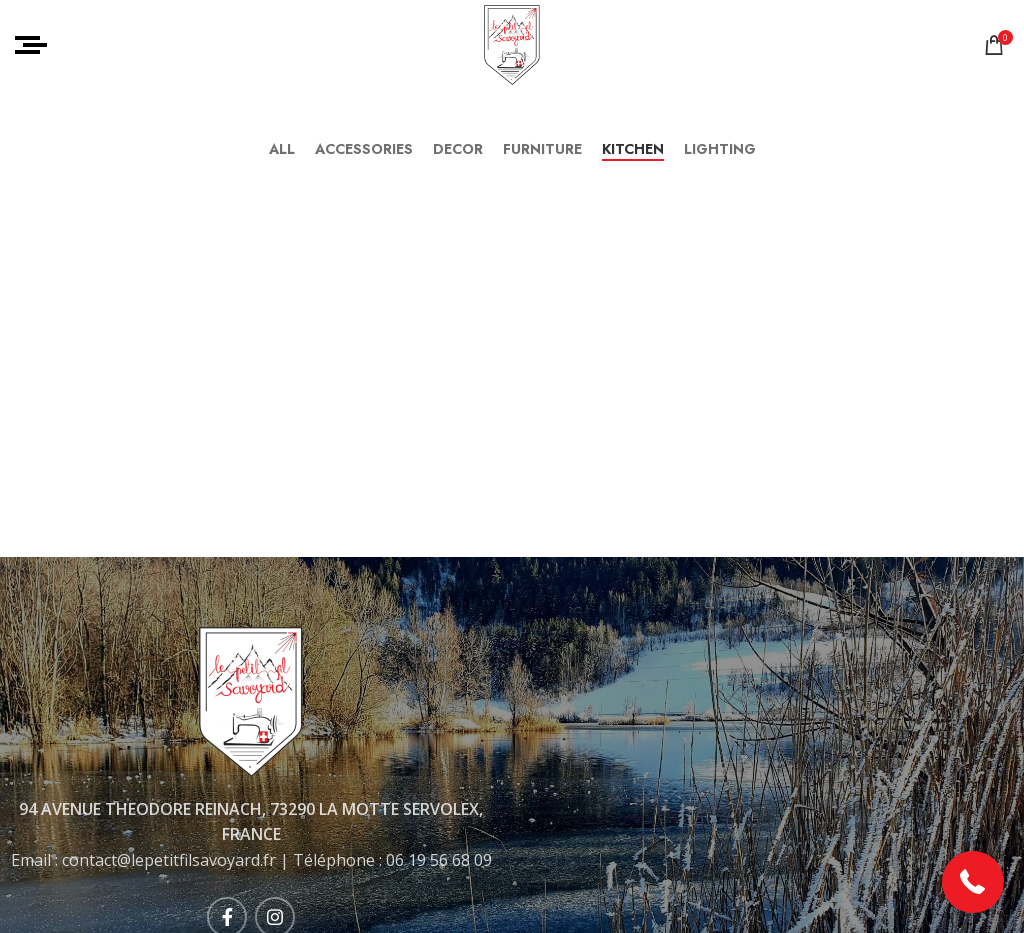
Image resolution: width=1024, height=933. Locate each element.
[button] (973, 882)
